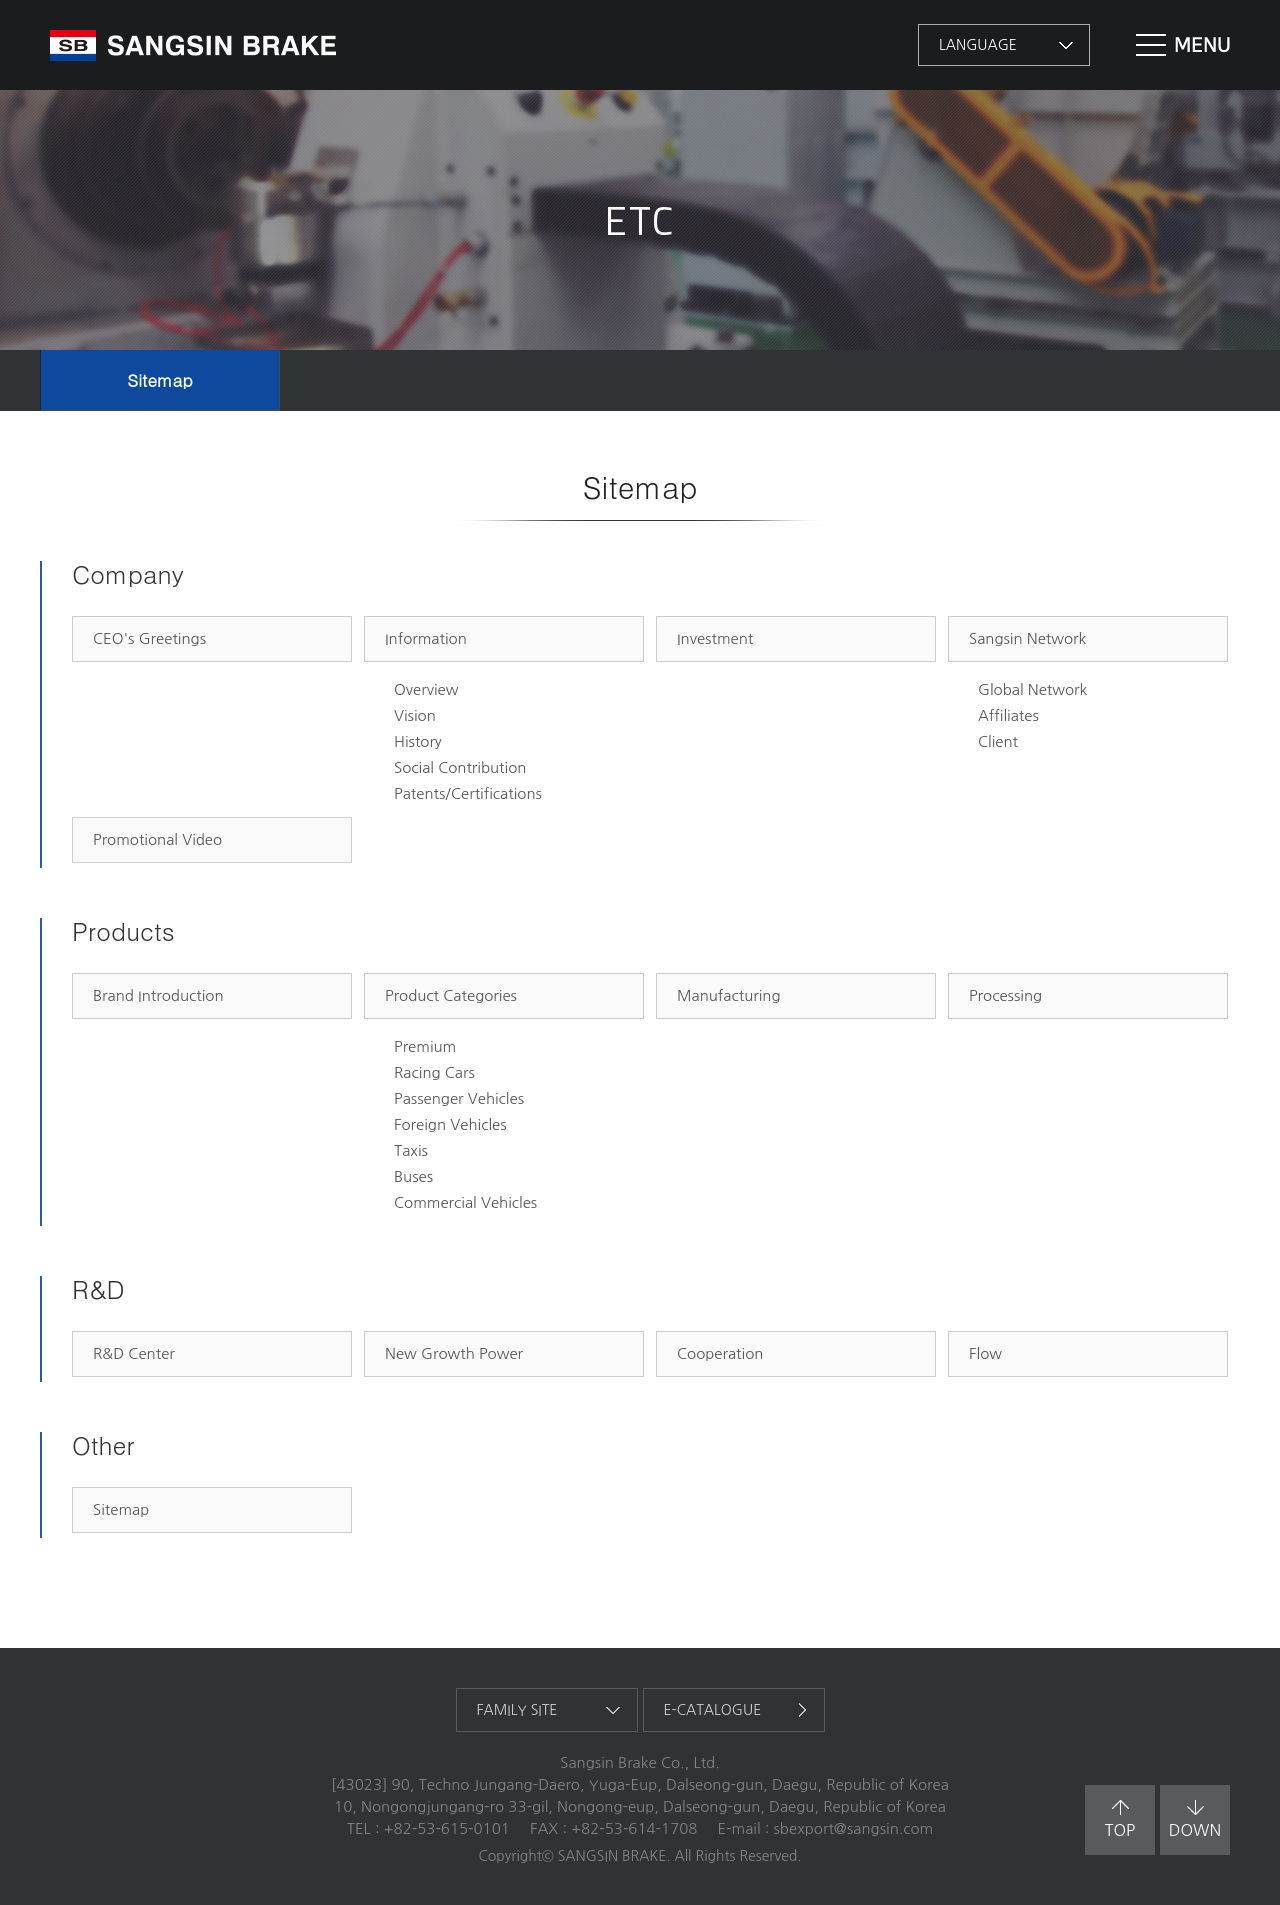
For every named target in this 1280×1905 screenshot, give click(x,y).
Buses (413, 1176)
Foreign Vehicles (450, 1124)
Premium (425, 1046)
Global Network (1032, 689)
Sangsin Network (1027, 638)
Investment (715, 638)
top (1120, 1819)
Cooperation (720, 1353)
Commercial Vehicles (465, 1202)
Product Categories (451, 995)
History (418, 741)
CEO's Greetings (149, 638)
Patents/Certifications (468, 793)
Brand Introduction (158, 995)
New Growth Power (454, 1353)
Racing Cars (434, 1072)
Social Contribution (460, 767)
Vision (415, 715)
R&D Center (134, 1353)
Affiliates (1008, 715)
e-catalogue (713, 1710)
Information (426, 638)
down (1195, 1819)
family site (517, 1710)
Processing (1005, 995)
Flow (985, 1353)
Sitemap (159, 380)
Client (998, 741)
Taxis (411, 1150)
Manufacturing (729, 995)
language (978, 45)
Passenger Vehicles (459, 1098)
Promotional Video (157, 839)
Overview (426, 689)
